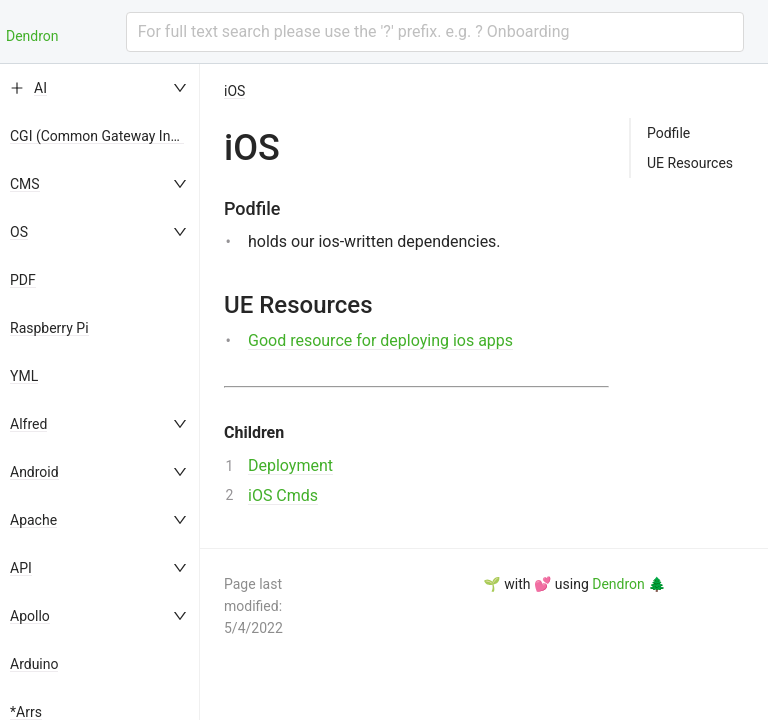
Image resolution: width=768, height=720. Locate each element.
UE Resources (690, 163)
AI (40, 88)
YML (24, 376)
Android (34, 472)
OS (19, 232)
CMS (25, 184)
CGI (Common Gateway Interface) (114, 136)
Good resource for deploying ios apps (380, 340)
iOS (234, 91)
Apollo (30, 616)
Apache (33, 520)
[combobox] (435, 32)
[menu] (100, 392)
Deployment (290, 465)
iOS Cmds (283, 495)
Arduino (34, 664)
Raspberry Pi (49, 328)
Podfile (668, 133)
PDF (23, 280)
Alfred (28, 424)
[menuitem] (100, 88)
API (21, 568)
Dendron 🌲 (628, 584)
